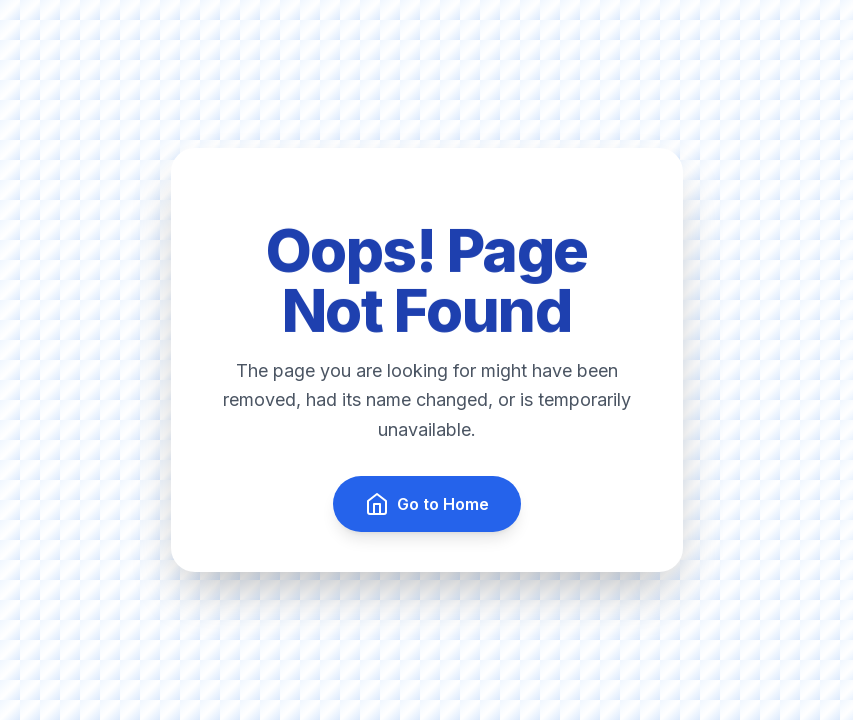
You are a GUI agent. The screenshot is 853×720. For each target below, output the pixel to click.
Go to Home (427, 504)
